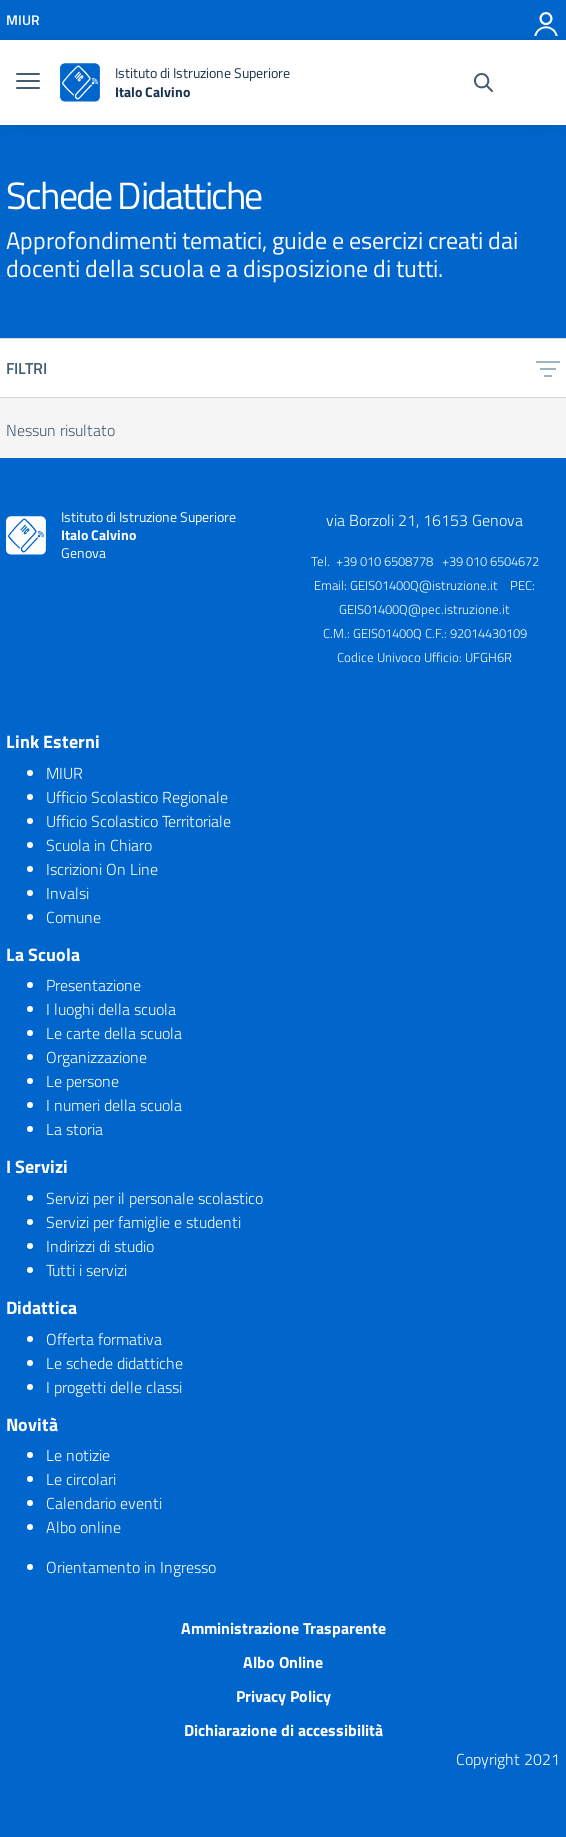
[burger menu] (28, 83)
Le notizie (78, 1455)
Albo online (83, 1527)
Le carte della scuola (114, 1033)
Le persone (82, 1081)
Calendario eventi (104, 1503)
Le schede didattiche (114, 1363)
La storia (74, 1129)
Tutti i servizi (86, 1270)
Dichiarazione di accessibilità (283, 1730)
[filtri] (548, 368)
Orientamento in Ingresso (131, 1567)
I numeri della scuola (114, 1105)
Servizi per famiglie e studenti (143, 1222)
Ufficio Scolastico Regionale (137, 797)
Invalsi (67, 893)
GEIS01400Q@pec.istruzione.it (424, 609)
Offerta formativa (104, 1339)
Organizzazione (96, 1057)
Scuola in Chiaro (99, 845)
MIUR (64, 773)
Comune (73, 917)
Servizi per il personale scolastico (154, 1198)
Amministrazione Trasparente (283, 1628)
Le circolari (81, 1479)
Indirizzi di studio (100, 1246)
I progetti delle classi (114, 1387)
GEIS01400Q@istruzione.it (424, 585)
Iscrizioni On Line (102, 869)
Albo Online (283, 1662)
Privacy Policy (283, 1696)
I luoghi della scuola (111, 1009)
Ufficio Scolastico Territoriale (138, 821)
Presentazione (93, 985)
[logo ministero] (80, 82)
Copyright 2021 (508, 1759)
